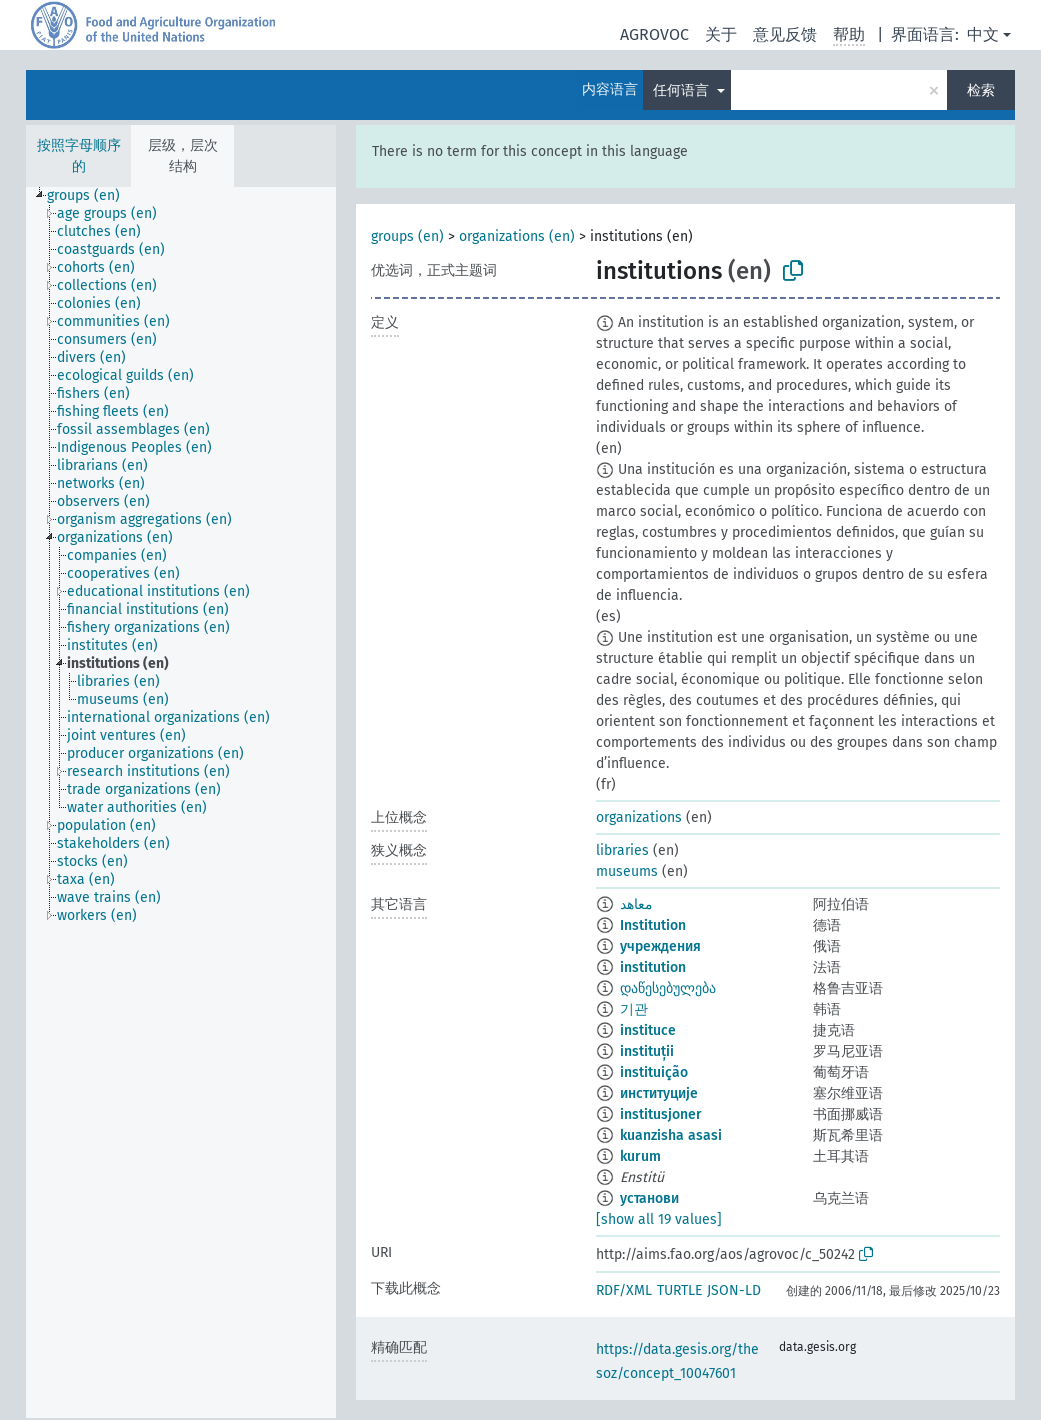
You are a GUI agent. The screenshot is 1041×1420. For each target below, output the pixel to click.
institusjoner (661, 1114)
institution (653, 967)
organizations (639, 817)
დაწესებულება (668, 988)
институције (659, 1093)
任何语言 (683, 90)
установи (649, 1198)
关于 (721, 34)
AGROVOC (654, 34)
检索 (981, 90)
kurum (640, 1156)
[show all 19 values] (659, 1219)
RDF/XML (624, 1290)
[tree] (181, 802)
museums (627, 871)
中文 (983, 34)
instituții (647, 1051)
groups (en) (407, 236)
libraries (622, 850)
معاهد (636, 904)
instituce (648, 1030)
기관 (634, 1009)
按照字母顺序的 (79, 156)
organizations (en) (517, 236)
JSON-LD (734, 1290)
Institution (653, 925)
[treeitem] (92, 196)
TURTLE (679, 1290)
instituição (654, 1072)
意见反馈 (785, 34)
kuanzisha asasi (671, 1135)
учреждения (660, 946)
